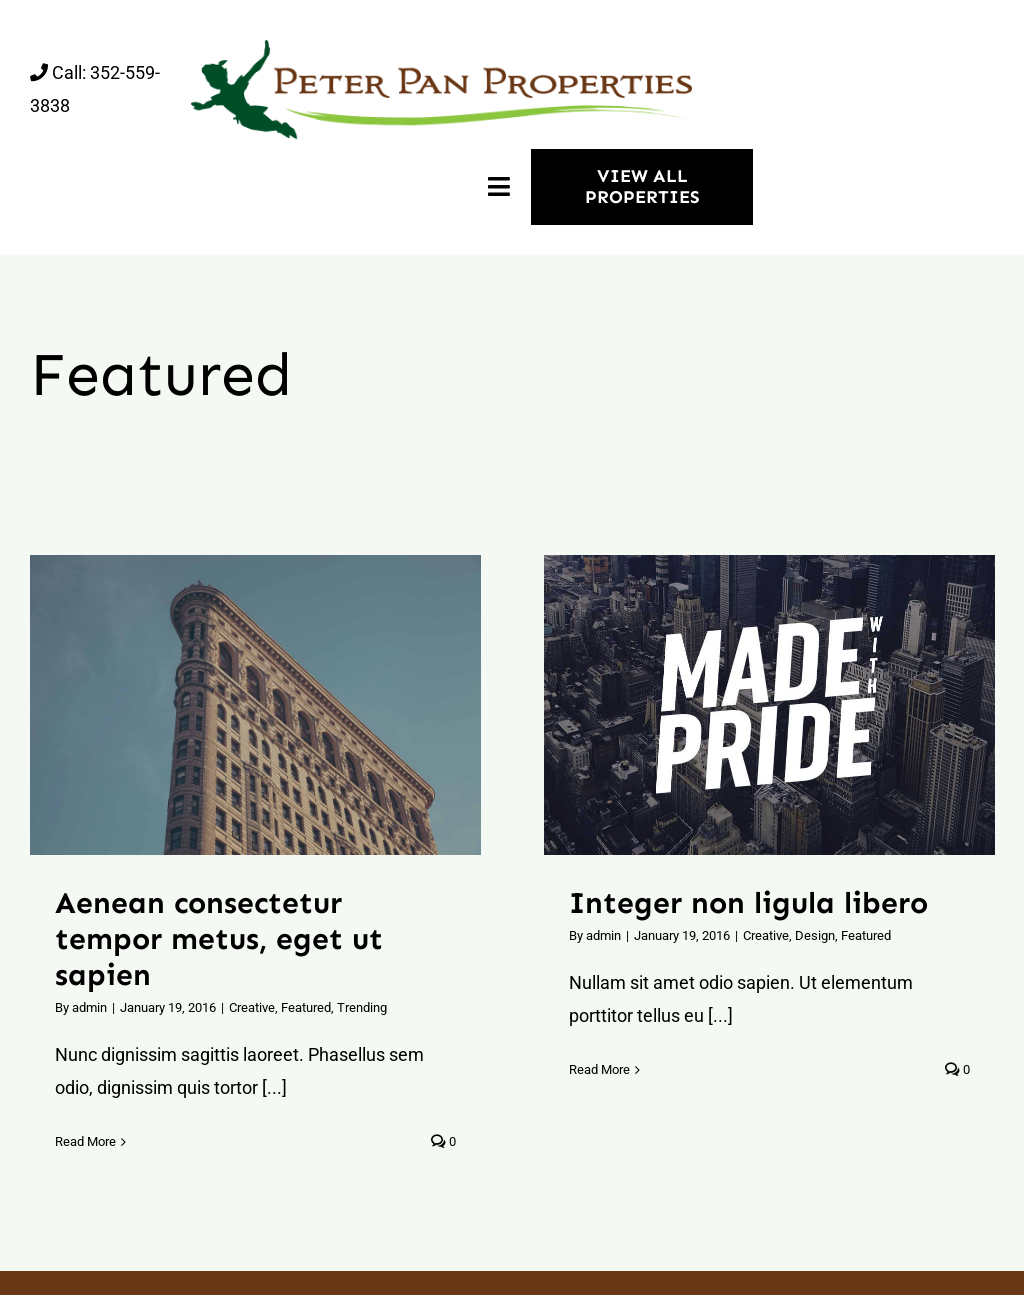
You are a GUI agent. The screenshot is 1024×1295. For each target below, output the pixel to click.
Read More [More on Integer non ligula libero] (599, 1069)
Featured (306, 1007)
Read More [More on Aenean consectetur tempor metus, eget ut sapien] (85, 1141)
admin (89, 1007)
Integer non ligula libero (748, 903)
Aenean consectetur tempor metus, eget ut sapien (219, 939)
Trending (362, 1007)
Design (815, 935)
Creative (252, 1007)
